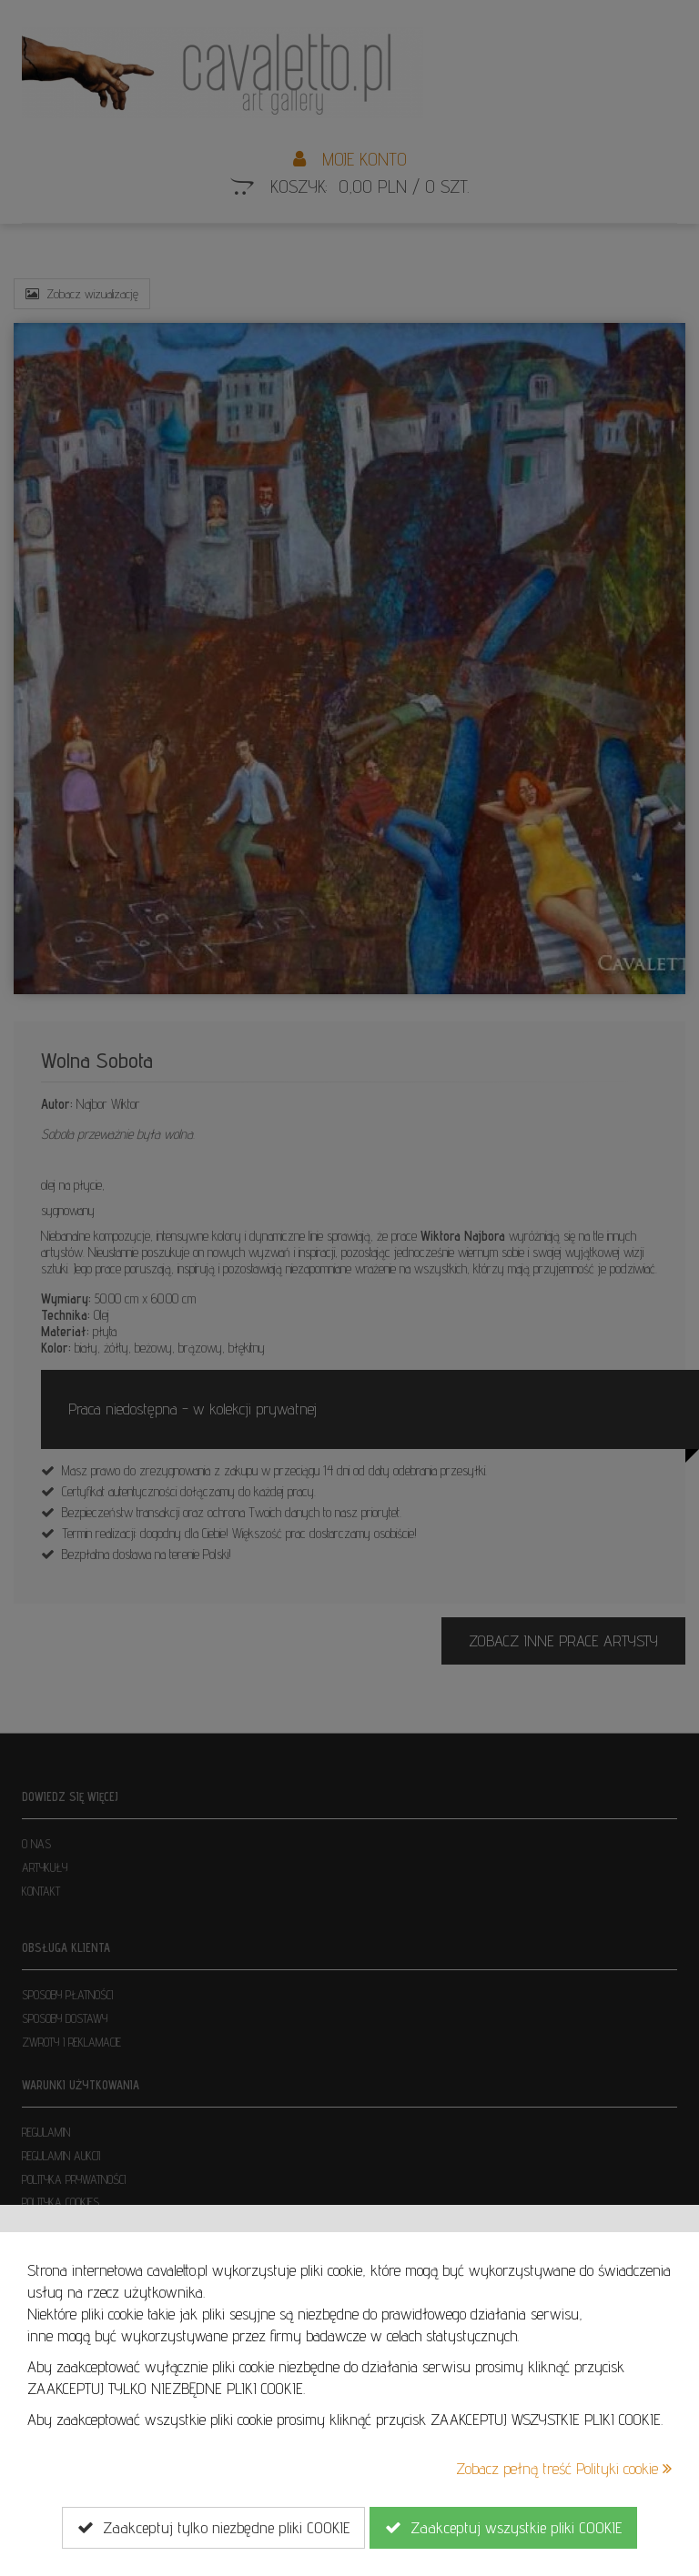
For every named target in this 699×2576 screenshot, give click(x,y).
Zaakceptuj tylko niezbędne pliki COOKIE (213, 2528)
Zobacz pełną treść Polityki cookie (564, 2468)
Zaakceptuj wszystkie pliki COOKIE (503, 2528)
